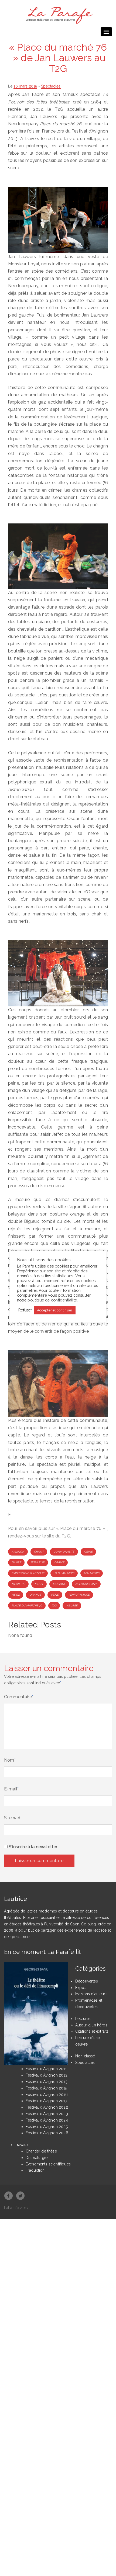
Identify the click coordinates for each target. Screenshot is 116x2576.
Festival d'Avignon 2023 (47, 2114)
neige (16, 1594)
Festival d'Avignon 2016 (47, 2094)
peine (55, 1594)
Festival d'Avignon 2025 (47, 2126)
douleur (38, 1562)
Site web (13, 1817)
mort (39, 1583)
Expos (80, 1987)
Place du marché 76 (27, 1605)
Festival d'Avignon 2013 (46, 2081)
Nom (10, 1760)
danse (16, 1562)
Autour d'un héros (91, 2025)
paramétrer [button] (27, 1290)
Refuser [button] (25, 1310)
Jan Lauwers (64, 1573)
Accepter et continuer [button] (54, 1310)
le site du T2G (56, 1536)
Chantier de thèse (41, 2151)
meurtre (18, 1583)
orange (35, 1594)
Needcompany (86, 1583)
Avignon (18, 1551)
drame (59, 1562)
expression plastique (28, 1573)
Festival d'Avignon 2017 (46, 2101)
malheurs (91, 1573)
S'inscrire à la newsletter (30, 1846)
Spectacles (51, 86)
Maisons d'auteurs (91, 1994)
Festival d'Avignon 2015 (46, 2088)
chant (39, 1551)
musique (59, 1583)
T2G (54, 1605)
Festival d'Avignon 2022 (47, 2107)
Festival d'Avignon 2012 (46, 2075)
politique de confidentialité (52, 1300)
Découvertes (86, 1981)
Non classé (85, 2056)
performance (79, 1594)
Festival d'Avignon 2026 (47, 2133)
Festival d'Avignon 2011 (46, 2069)
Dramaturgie (36, 2157)
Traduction (35, 2170)
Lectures (83, 2018)
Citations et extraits (91, 2031)
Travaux (21, 2145)
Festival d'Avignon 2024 (47, 2120)
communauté (63, 1551)
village (71, 1605)
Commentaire (18, 1696)
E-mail (11, 1789)
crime (88, 1551)
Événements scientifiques (48, 2164)
